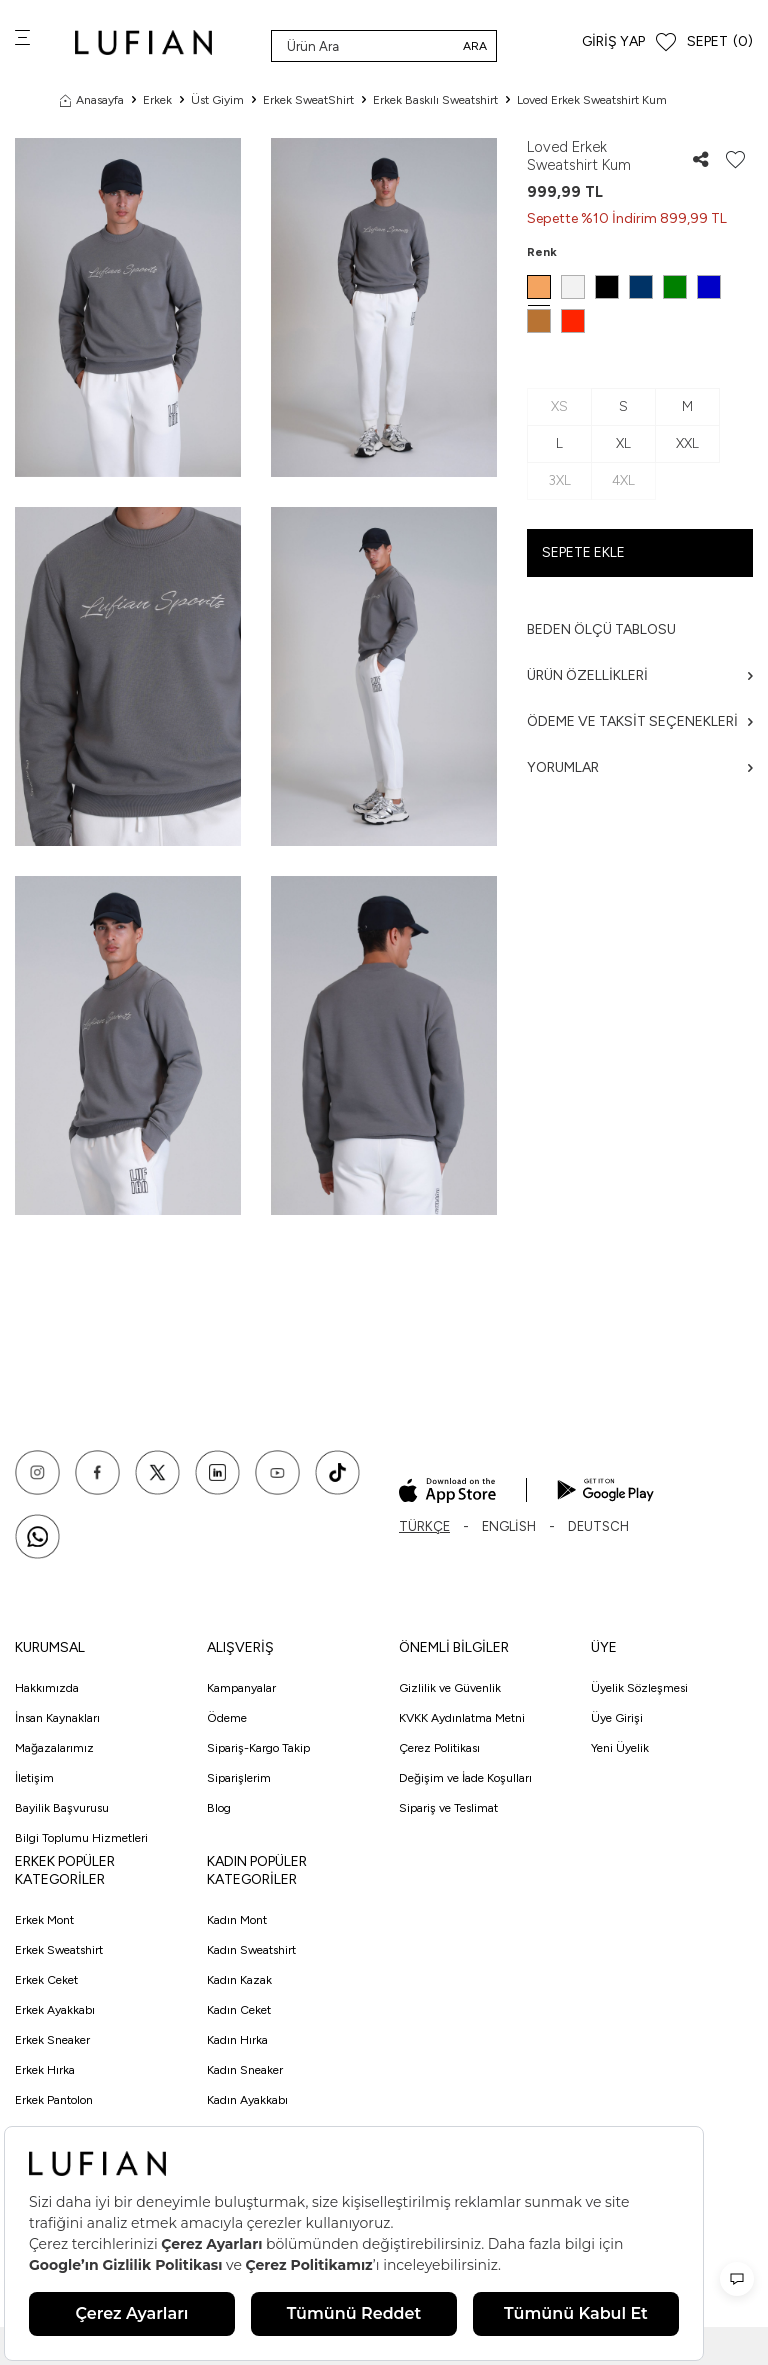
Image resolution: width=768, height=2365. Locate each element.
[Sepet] (720, 42)
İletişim (34, 1778)
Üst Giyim (217, 100)
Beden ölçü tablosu (601, 629)
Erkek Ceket (46, 1980)
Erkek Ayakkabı (55, 2010)
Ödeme (227, 1718)
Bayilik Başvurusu (62, 1808)
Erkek (157, 100)
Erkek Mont (44, 1920)
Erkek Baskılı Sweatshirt (435, 100)
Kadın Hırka (237, 2040)
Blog (219, 1808)
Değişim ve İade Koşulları (465, 1778)
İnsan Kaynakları (57, 1718)
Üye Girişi (617, 1718)
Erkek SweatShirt (308, 100)
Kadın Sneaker (245, 2070)
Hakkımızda (47, 1688)
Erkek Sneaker (52, 2040)
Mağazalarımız (54, 1748)
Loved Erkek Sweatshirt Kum (592, 100)
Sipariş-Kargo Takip (258, 1748)
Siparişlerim (239, 1778)
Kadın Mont (237, 1920)
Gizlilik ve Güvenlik (450, 1688)
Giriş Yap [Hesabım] (613, 41)
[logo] (143, 42)
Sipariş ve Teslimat (448, 1808)
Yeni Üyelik (620, 1748)
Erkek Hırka (45, 2070)
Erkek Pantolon (54, 2100)
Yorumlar (640, 767)
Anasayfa (92, 100)
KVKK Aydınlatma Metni (462, 1718)
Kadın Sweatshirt (251, 1950)
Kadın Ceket (239, 2010)
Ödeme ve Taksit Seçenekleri (640, 721)
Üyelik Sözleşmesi (639, 1688)
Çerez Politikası (439, 1748)
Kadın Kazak (239, 1980)
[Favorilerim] (666, 42)
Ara (475, 46)
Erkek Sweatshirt (59, 1950)
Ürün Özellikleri (640, 675)
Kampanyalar (241, 1688)
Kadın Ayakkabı (247, 2100)
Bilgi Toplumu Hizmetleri (81, 1838)
